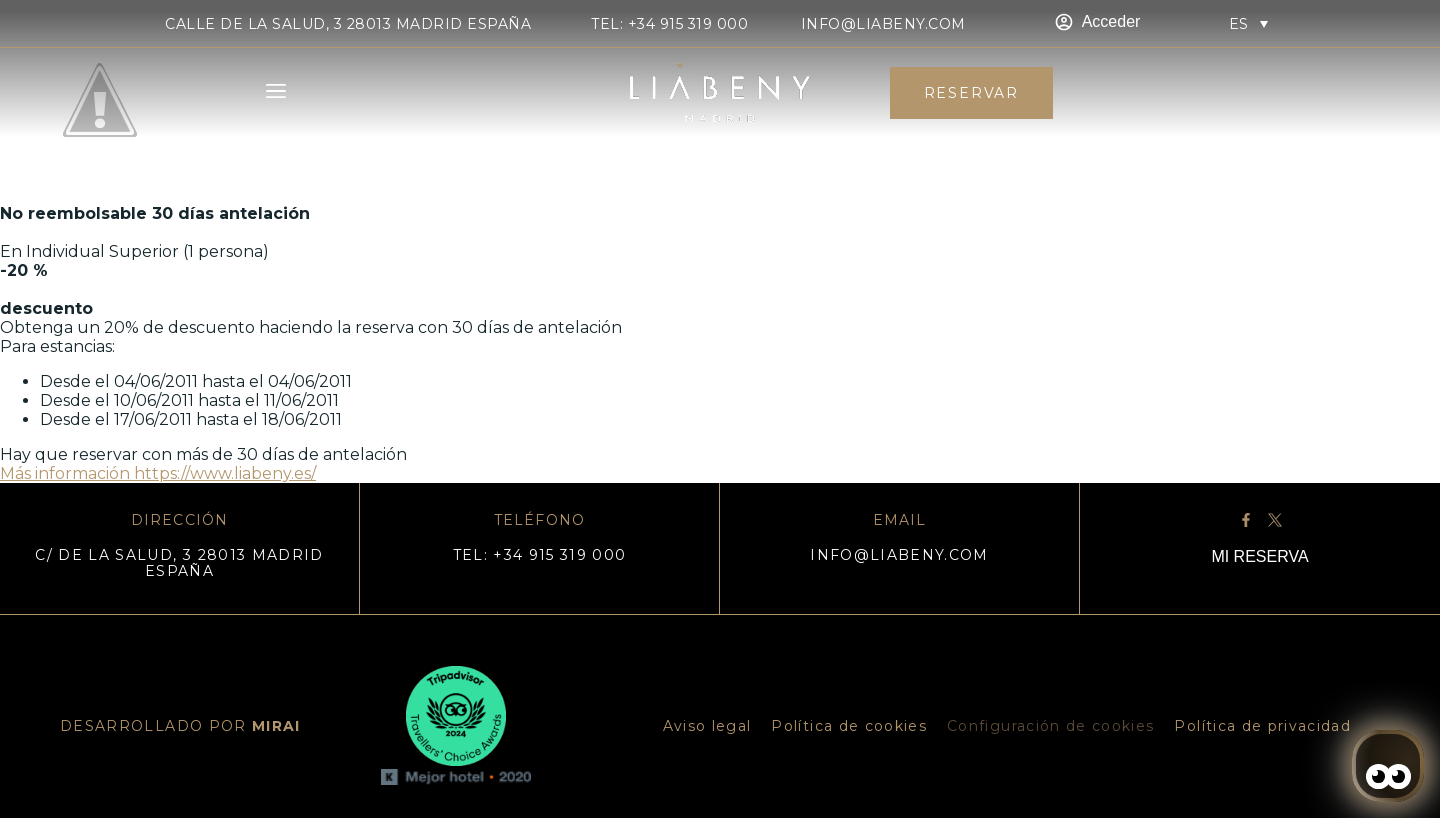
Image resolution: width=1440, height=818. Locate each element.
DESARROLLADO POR (180, 726)
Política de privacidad (1262, 726)
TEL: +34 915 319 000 (669, 24)
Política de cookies (849, 726)
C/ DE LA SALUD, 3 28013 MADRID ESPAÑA (179, 563)
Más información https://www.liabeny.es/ (158, 473)
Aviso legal (707, 726)
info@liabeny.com (883, 24)
